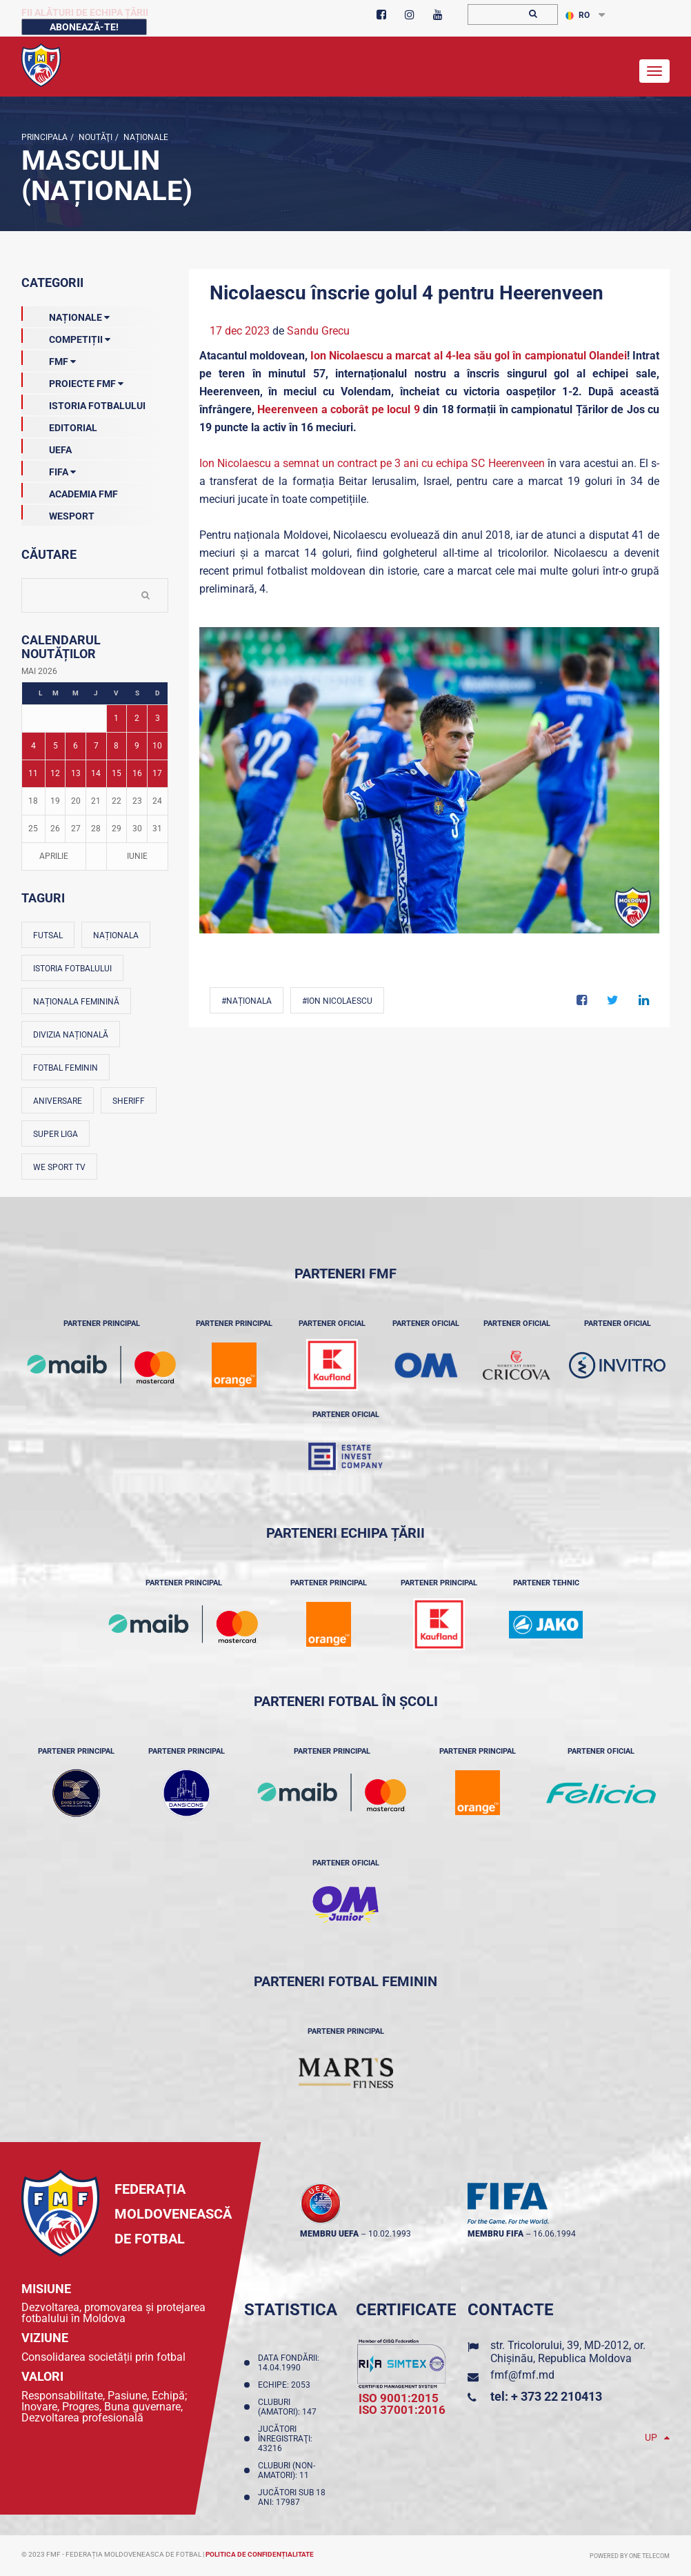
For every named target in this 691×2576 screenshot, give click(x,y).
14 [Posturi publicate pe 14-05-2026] (96, 773)
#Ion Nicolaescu (337, 1001)
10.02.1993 (389, 2234)
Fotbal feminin (65, 1068)
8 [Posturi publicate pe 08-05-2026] (116, 746)
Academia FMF (69, 491)
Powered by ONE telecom (630, 2556)
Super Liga (55, 1134)
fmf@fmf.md (522, 2374)
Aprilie (53, 856)
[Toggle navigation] (654, 71)
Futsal (48, 935)
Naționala (116, 935)
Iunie (137, 856)
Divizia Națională (70, 1035)
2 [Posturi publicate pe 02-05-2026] (136, 718)
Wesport (57, 513)
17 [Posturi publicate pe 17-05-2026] (157, 773)
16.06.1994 (554, 2234)
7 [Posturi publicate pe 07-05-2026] (96, 746)
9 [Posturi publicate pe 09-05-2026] (136, 746)
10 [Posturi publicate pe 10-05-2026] (157, 746)
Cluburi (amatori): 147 (289, 2407)
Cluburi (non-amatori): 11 (286, 2470)
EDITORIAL (59, 425)
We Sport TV (59, 1167)
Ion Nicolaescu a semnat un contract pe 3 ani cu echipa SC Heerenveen (372, 463)
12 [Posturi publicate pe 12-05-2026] (55, 773)
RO (577, 15)
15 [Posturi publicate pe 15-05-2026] (116, 773)
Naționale (144, 137)
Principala (44, 137)
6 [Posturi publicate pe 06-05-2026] (75, 746)
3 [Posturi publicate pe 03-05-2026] (157, 718)
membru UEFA (329, 2234)
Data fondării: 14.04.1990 (288, 2362)
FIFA (48, 469)
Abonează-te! (84, 26)
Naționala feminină (76, 1002)
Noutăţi (94, 137)
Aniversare (57, 1101)
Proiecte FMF (72, 381)
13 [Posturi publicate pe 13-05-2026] (76, 773)
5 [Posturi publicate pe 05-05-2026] (55, 746)
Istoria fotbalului (72, 968)
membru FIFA (495, 2234)
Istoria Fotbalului (83, 403)
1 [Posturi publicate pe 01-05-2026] (116, 718)
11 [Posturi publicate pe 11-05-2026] (33, 773)
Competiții (65, 336)
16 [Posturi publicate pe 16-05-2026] (137, 773)
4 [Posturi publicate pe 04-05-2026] (33, 746)
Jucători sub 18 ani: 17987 (292, 2497)
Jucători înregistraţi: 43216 (285, 2438)
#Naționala (246, 1001)
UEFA (46, 447)
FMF (48, 358)
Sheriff (128, 1101)
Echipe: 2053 (286, 2385)
